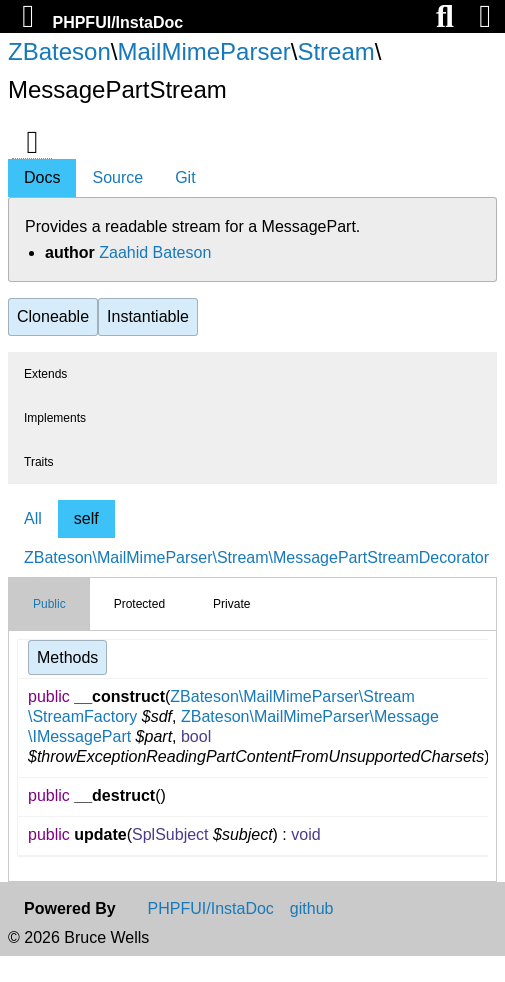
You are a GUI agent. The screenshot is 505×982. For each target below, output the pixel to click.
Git (185, 177)
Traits (39, 462)
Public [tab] (49, 604)
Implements (55, 418)
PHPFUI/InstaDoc (117, 22)
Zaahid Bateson (155, 252)
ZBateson (59, 51)
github (312, 909)
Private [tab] (231, 604)
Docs (42, 177)
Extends (45, 374)
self (86, 518)
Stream (335, 51)
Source (117, 177)
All (33, 518)
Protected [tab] (139, 604)
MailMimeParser (203, 51)
